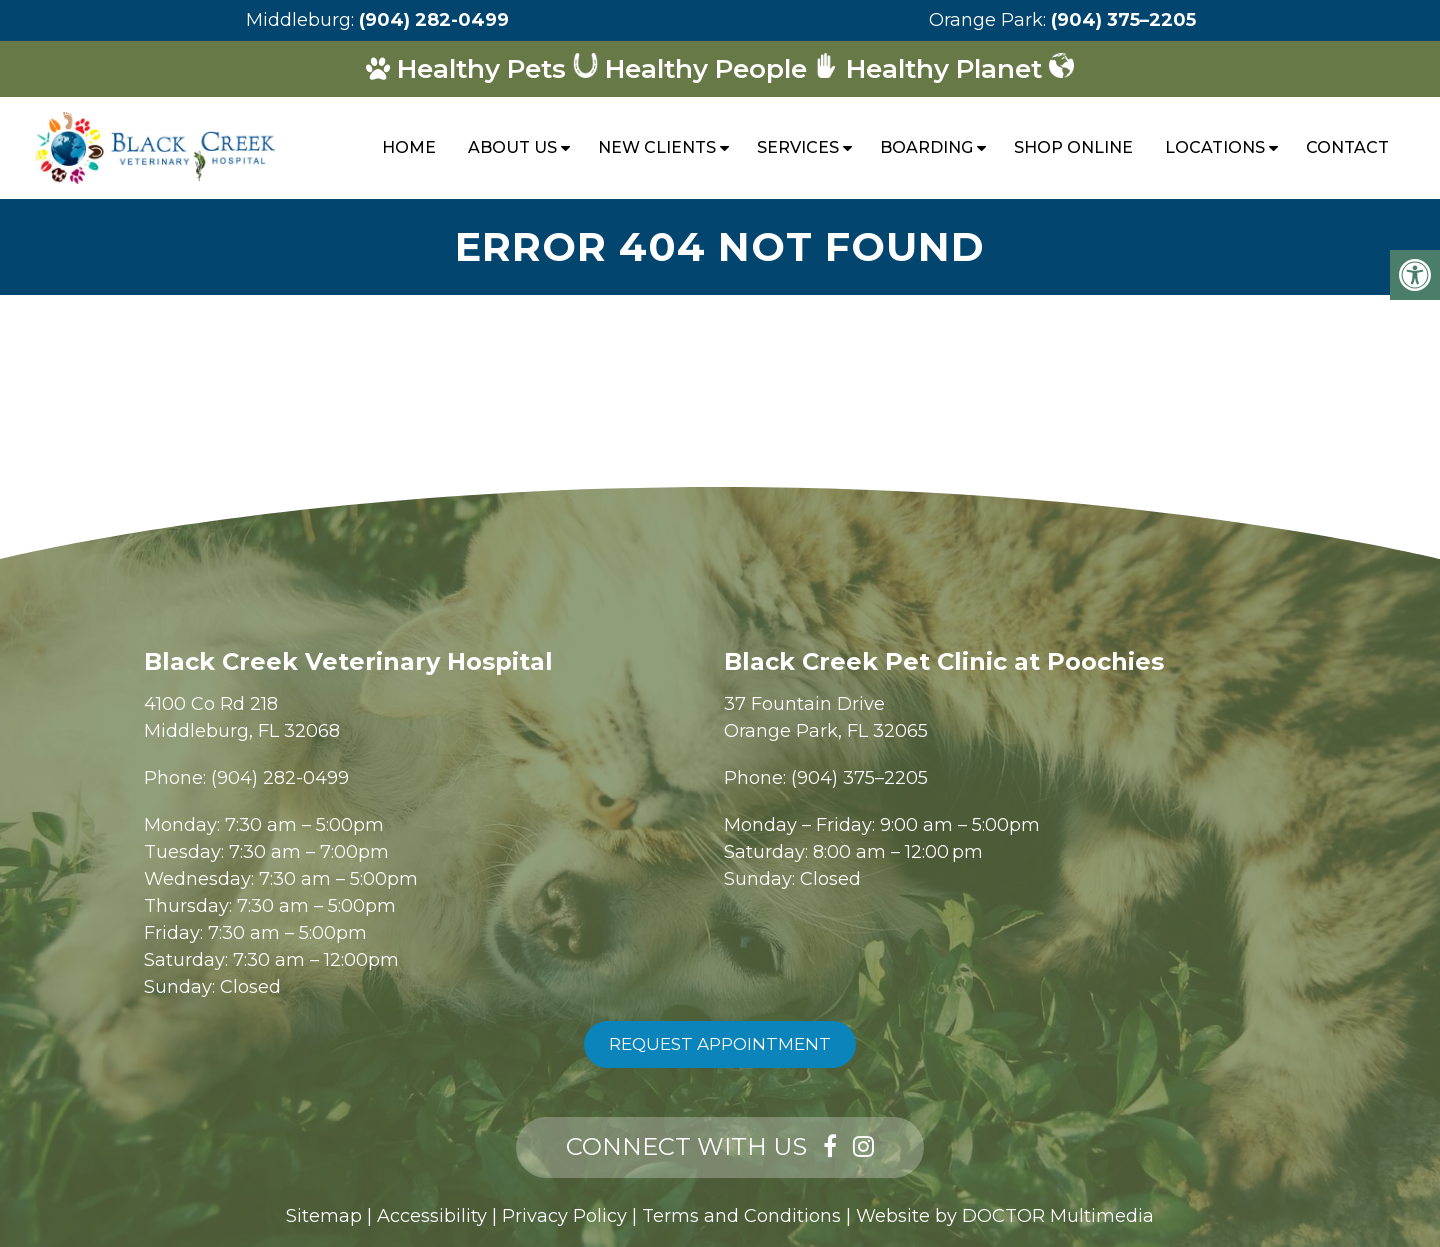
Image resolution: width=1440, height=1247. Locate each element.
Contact (1347, 147)
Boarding (926, 147)
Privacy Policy (564, 1216)
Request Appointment (720, 1044)
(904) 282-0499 (434, 20)
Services (798, 147)
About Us (512, 147)
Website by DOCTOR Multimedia (1005, 1216)
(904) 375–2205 (1123, 20)
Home (409, 147)
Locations (1215, 147)
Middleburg (298, 20)
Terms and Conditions (741, 1216)
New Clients (657, 147)
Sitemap (324, 1216)
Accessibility (432, 1216)
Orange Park (986, 20)
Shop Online (1073, 147)
